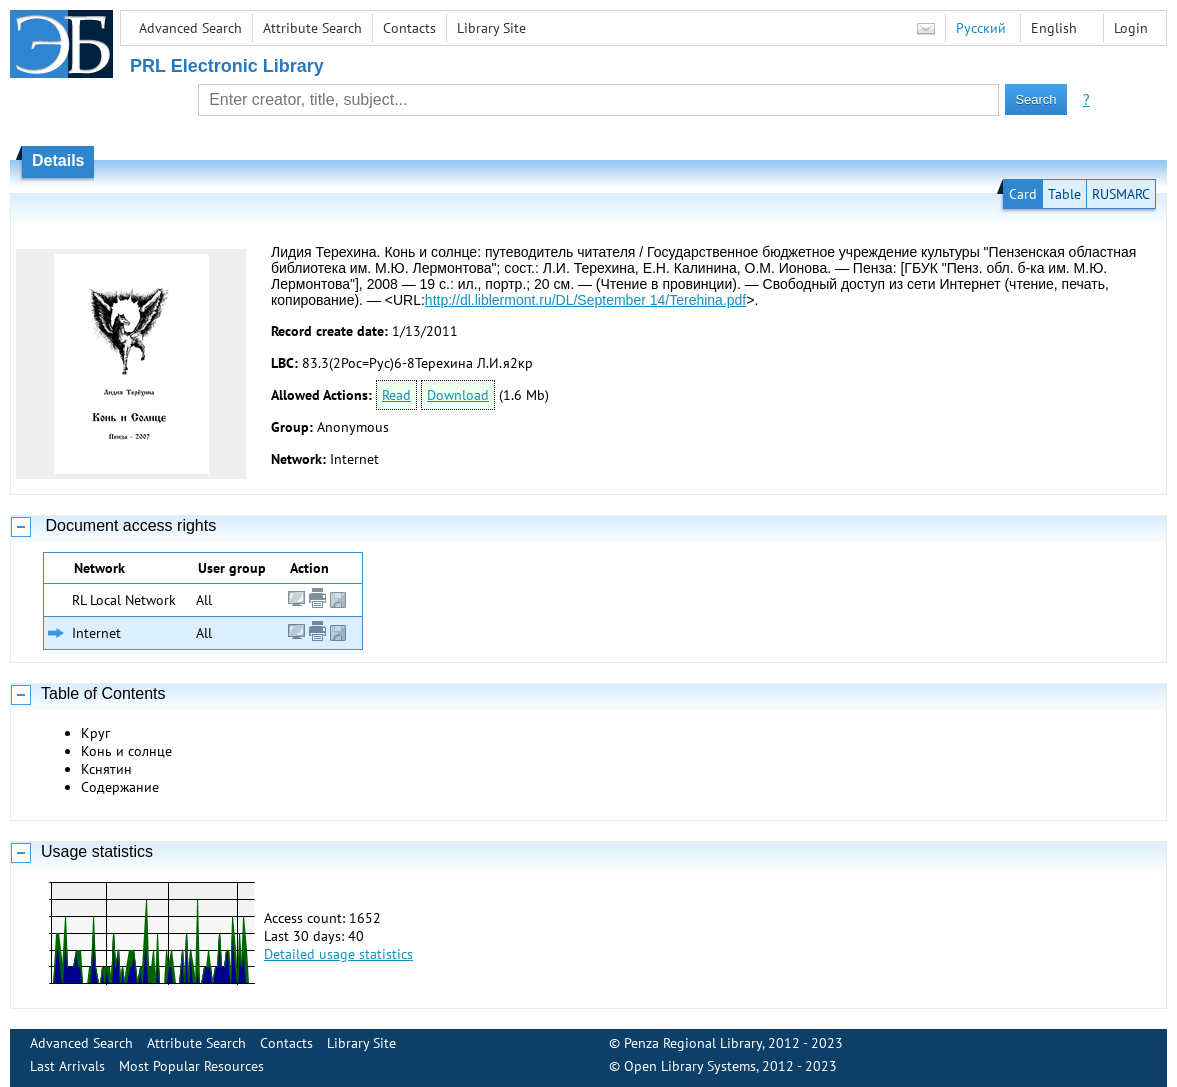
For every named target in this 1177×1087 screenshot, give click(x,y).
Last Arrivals (67, 1066)
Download (458, 395)
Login (1131, 28)
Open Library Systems (690, 1066)
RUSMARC (1121, 194)
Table (1064, 194)
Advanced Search (190, 28)
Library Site (491, 28)
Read (396, 395)
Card (1023, 194)
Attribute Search (312, 28)
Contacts (409, 28)
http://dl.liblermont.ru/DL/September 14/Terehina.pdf (585, 300)
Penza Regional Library (693, 1043)
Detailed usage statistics (338, 954)
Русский (981, 28)
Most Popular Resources (191, 1066)
